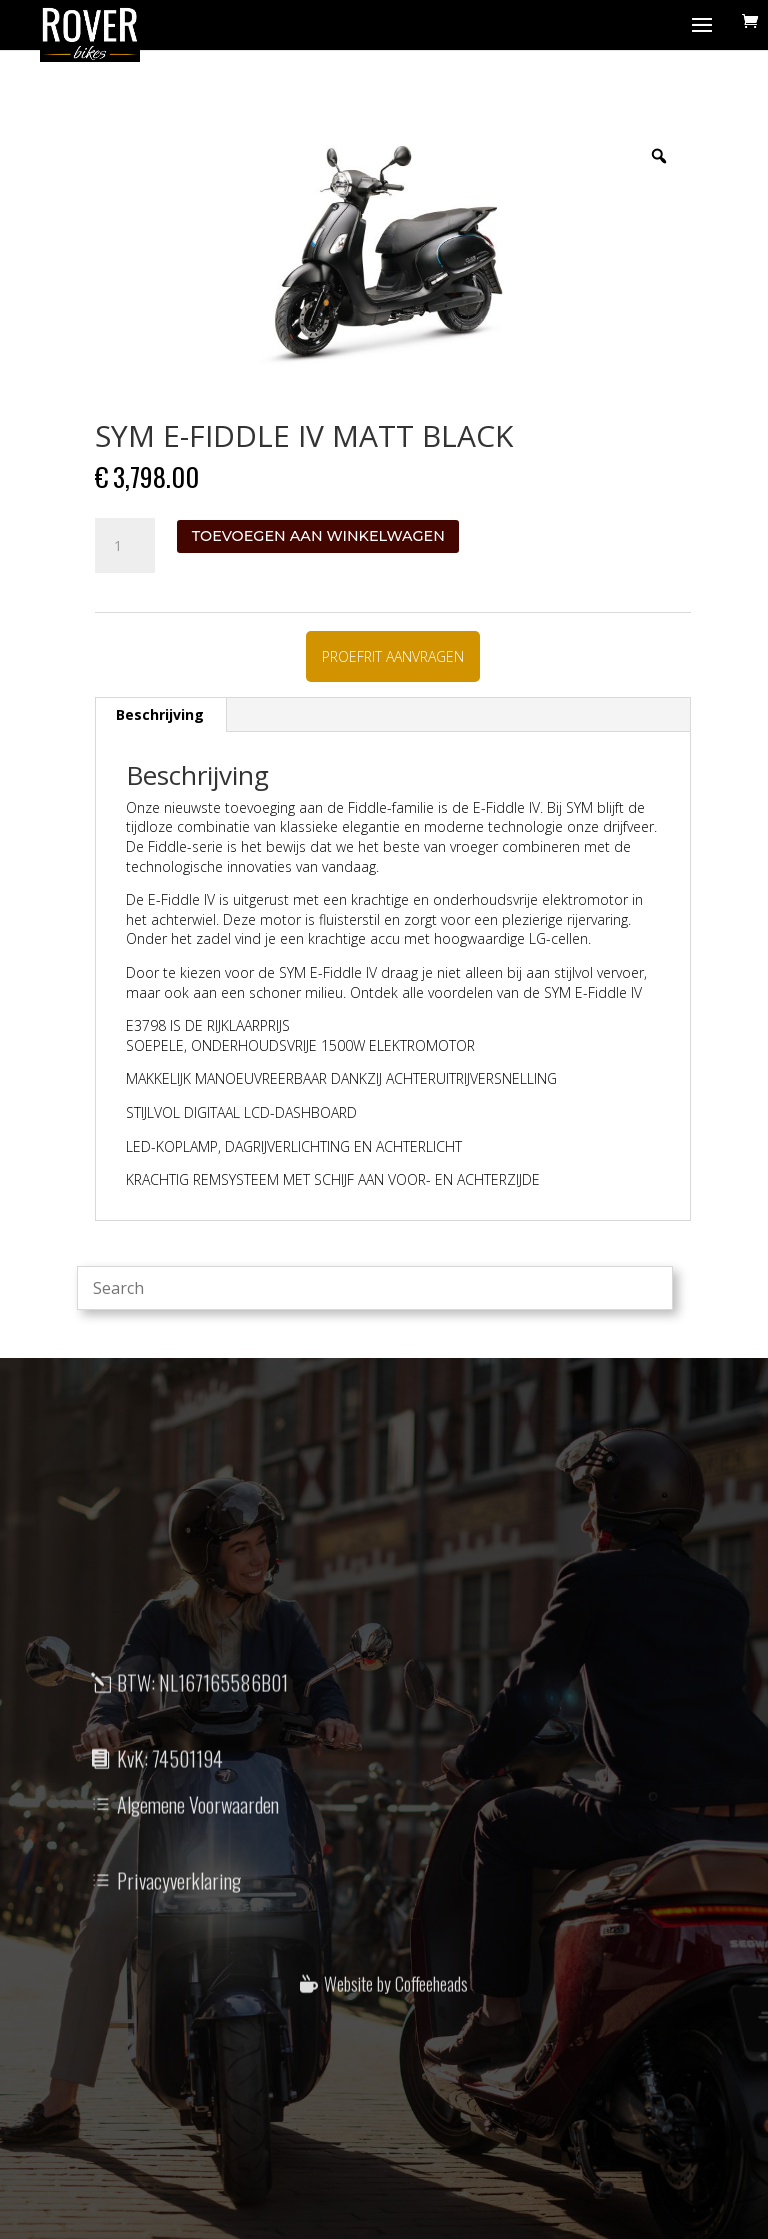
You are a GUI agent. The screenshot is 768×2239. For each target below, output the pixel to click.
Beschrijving (160, 714)
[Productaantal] (125, 546)
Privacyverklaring (179, 1918)
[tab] (160, 715)
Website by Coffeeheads (396, 2017)
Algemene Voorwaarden (198, 1842)
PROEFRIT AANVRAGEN (393, 656)
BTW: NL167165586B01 (202, 1720)
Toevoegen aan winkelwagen (318, 536)
